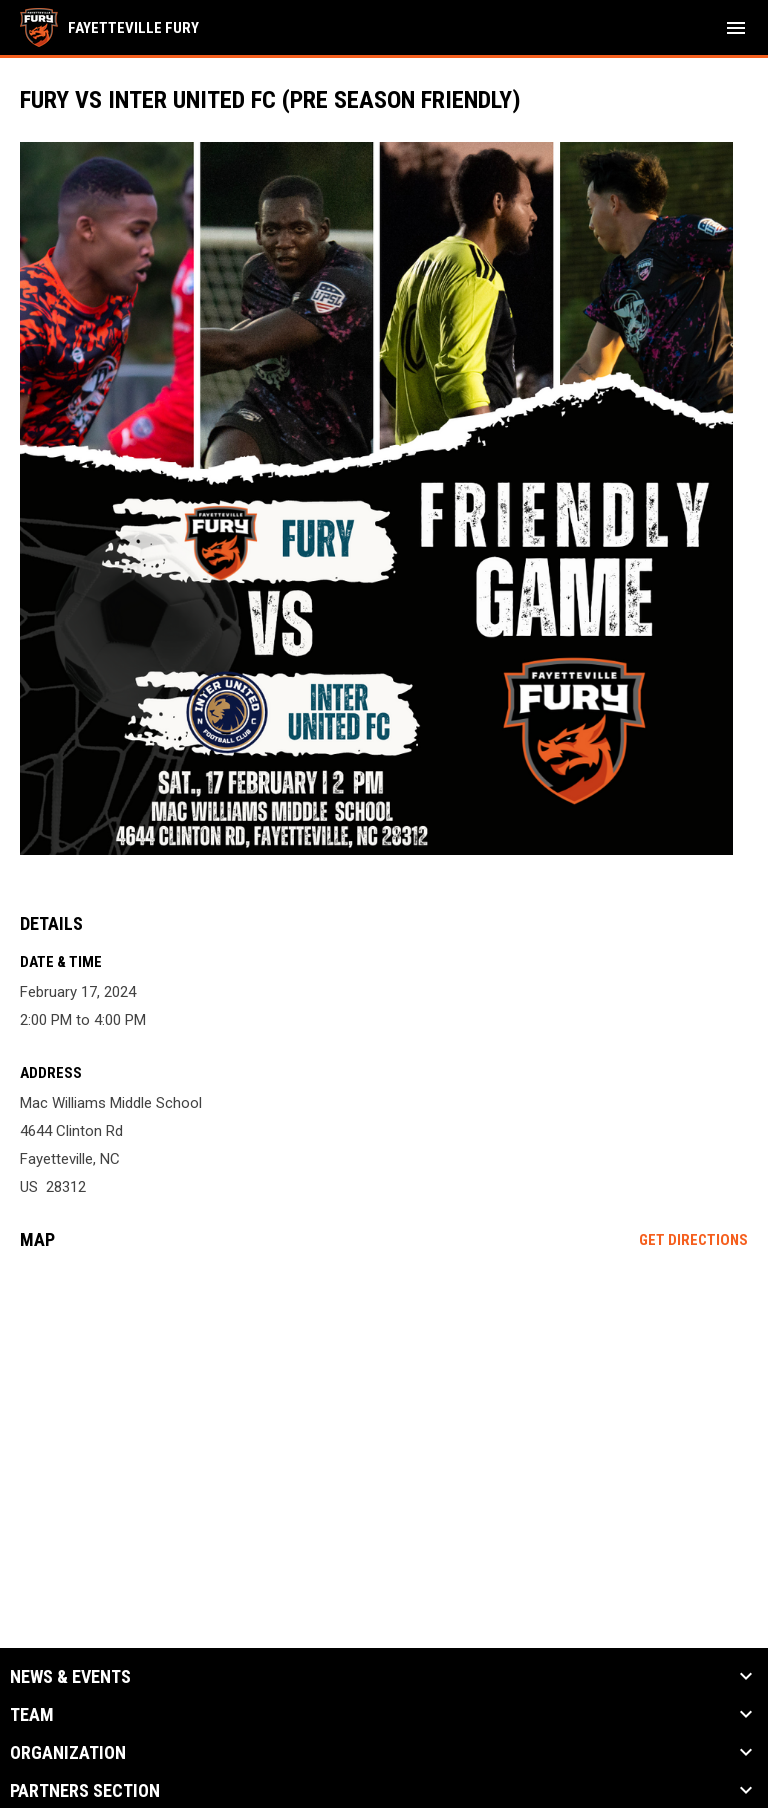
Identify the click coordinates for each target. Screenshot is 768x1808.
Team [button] (32, 1715)
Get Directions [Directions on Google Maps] (693, 1240)
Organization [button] (68, 1753)
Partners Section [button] (85, 1791)
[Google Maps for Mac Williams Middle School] (384, 1419)
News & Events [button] (70, 1677)
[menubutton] (736, 28)
